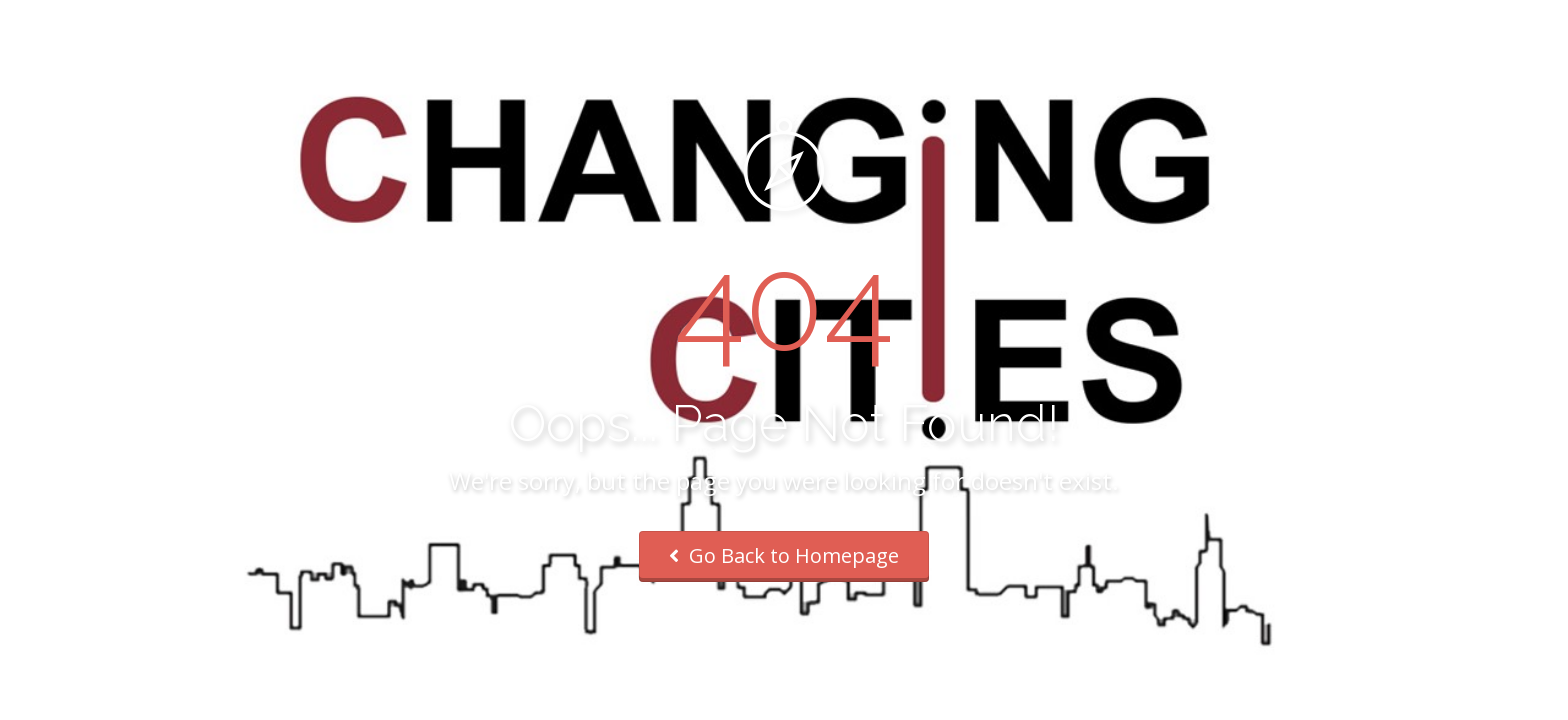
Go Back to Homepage (784, 555)
